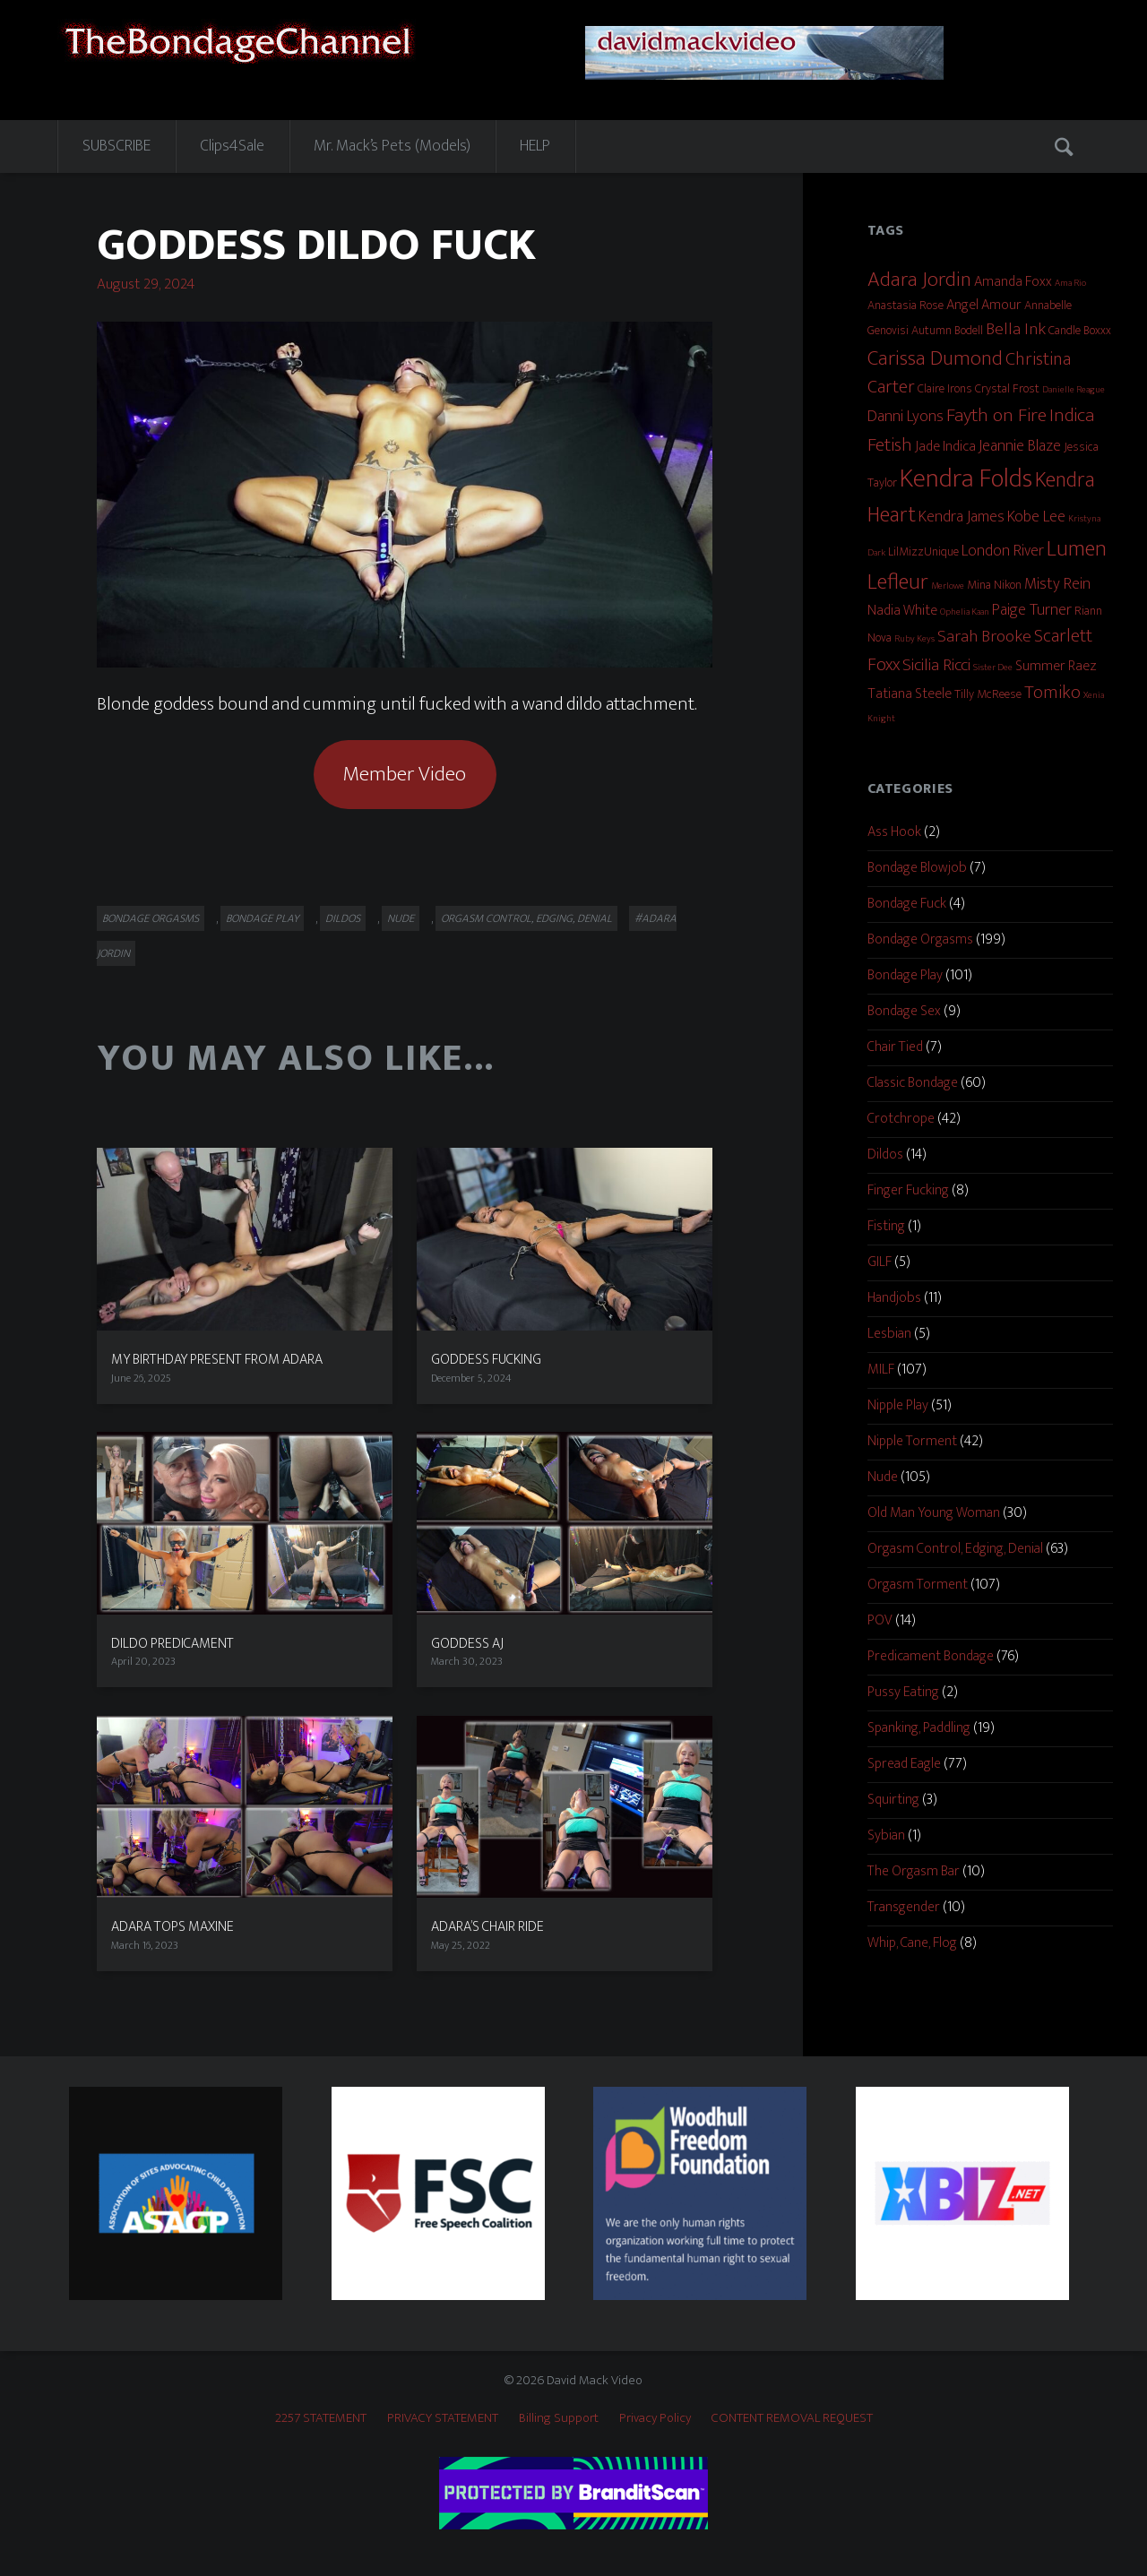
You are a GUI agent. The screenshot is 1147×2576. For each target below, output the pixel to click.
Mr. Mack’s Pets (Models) (392, 146)
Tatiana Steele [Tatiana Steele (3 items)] (909, 694)
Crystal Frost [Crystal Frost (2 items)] (1007, 388)
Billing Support (559, 2418)
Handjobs (894, 1298)
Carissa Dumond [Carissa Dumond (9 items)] (935, 357)
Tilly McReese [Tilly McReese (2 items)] (988, 694)
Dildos (342, 918)
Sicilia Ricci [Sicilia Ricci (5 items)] (936, 664)
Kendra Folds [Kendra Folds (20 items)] (966, 479)
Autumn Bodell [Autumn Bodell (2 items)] (947, 330)
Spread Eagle (904, 1764)
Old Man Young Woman (933, 1513)
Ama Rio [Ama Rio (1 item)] (1070, 283)
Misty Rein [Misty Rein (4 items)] (1057, 584)
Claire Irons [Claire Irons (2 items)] (945, 388)
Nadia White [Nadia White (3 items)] (902, 611)
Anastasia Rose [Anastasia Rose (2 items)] (905, 305)
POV (880, 1620)
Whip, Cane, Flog (912, 1943)
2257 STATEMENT (321, 2418)
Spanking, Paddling (918, 1728)
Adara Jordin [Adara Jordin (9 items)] (919, 279)
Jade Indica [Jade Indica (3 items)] (945, 447)
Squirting (893, 1800)
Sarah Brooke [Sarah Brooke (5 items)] (984, 636)
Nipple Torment (912, 1441)
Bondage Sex (904, 1011)
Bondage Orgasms (150, 918)
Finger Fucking (908, 1190)
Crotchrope (901, 1119)
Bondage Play (262, 918)
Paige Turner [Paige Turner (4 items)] (1032, 610)
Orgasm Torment (917, 1584)
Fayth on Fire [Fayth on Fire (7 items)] (996, 416)
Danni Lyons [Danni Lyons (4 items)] (905, 416)
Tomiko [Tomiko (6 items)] (1052, 692)
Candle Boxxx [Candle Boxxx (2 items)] (1079, 330)
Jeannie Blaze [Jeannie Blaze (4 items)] (1020, 446)
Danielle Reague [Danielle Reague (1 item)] (1073, 390)
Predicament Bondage (930, 1656)
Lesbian (889, 1334)
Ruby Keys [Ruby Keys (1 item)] (914, 639)
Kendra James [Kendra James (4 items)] (961, 517)
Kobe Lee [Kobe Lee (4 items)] (1036, 517)
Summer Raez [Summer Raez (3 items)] (1056, 666)
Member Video (404, 774)
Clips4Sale (232, 146)
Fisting (886, 1226)
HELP (535, 146)
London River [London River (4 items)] (1003, 551)
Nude (400, 918)
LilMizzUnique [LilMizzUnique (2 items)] (923, 551)
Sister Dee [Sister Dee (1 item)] (993, 667)
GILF (879, 1262)
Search (1065, 146)
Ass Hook (894, 832)
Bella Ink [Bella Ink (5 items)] (1016, 328)
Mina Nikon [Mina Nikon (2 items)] (994, 584)
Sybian (886, 1835)
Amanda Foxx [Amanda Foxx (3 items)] (1013, 282)
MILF (880, 1369)
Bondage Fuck (906, 904)
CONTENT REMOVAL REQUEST (792, 2418)
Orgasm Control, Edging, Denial (526, 918)
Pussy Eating (903, 1692)
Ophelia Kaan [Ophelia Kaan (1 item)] (964, 612)
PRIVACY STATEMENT (442, 2418)
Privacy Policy (655, 2418)
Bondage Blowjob (917, 868)
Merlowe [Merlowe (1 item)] (947, 586)
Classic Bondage (912, 1083)
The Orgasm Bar (913, 1871)
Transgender (903, 1907)
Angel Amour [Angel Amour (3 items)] (984, 305)
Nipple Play (897, 1405)
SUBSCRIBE (116, 146)
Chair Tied (895, 1047)
